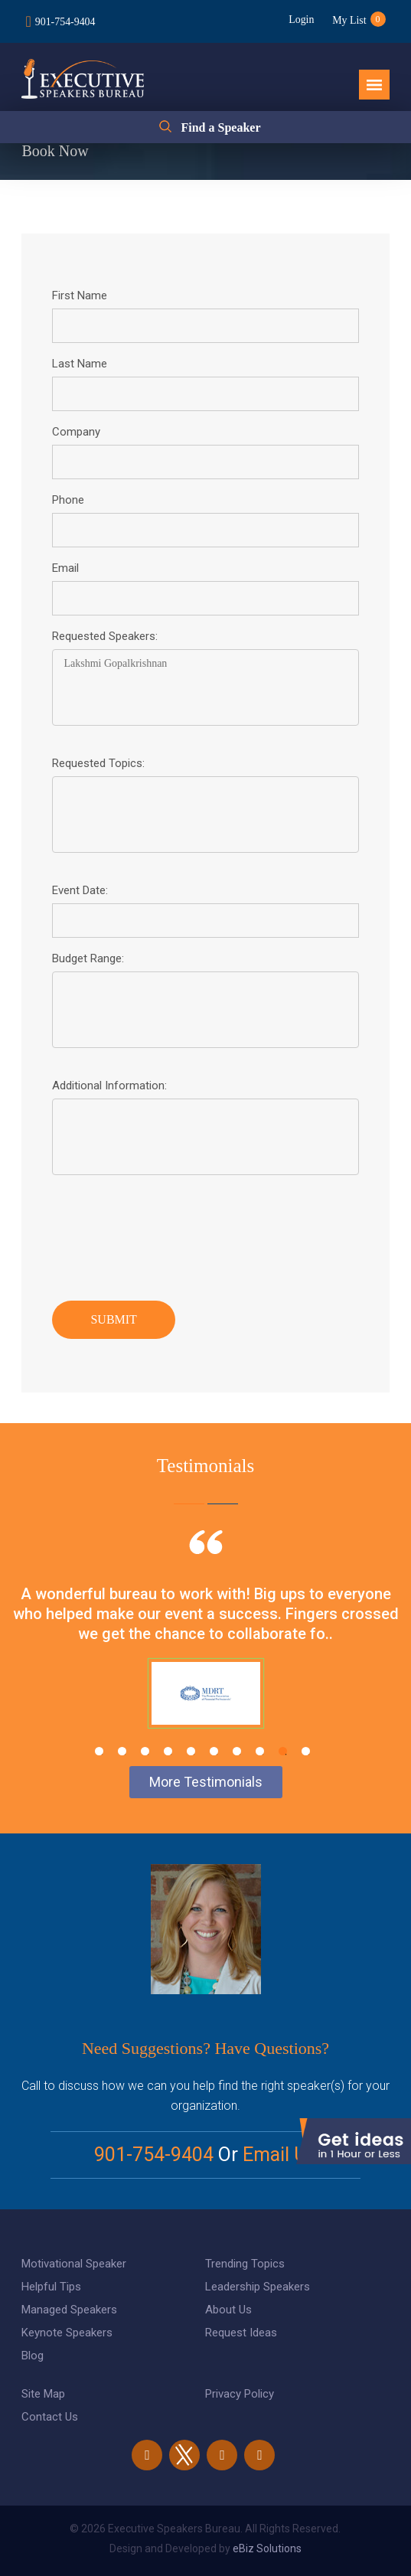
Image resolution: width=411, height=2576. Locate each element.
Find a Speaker (220, 127)
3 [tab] (145, 1751)
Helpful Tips (51, 2287)
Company (76, 432)
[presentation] (168, 1234)
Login (299, 19)
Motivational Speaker (73, 2264)
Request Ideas (241, 2332)
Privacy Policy (239, 2394)
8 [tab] (260, 1751)
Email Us (280, 2154)
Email (65, 568)
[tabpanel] (205, 1648)
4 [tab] (168, 1751)
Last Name (79, 364)
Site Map (43, 2394)
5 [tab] (191, 1751)
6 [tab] (214, 1751)
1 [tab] (99, 1751)
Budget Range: (88, 958)
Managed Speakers (69, 2309)
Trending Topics (245, 2264)
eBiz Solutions (267, 2548)
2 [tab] (122, 1751)
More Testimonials (206, 1782)
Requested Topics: (98, 763)
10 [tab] (306, 1751)
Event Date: (80, 890)
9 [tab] (283, 1751)
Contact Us (49, 2417)
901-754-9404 (65, 22)
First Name (79, 295)
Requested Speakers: (105, 636)
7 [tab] (237, 1751)
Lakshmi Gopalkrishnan (205, 687)
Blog (32, 2355)
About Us (228, 2309)
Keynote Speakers (67, 2332)
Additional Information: (109, 1085)
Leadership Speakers (257, 2287)
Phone (68, 500)
